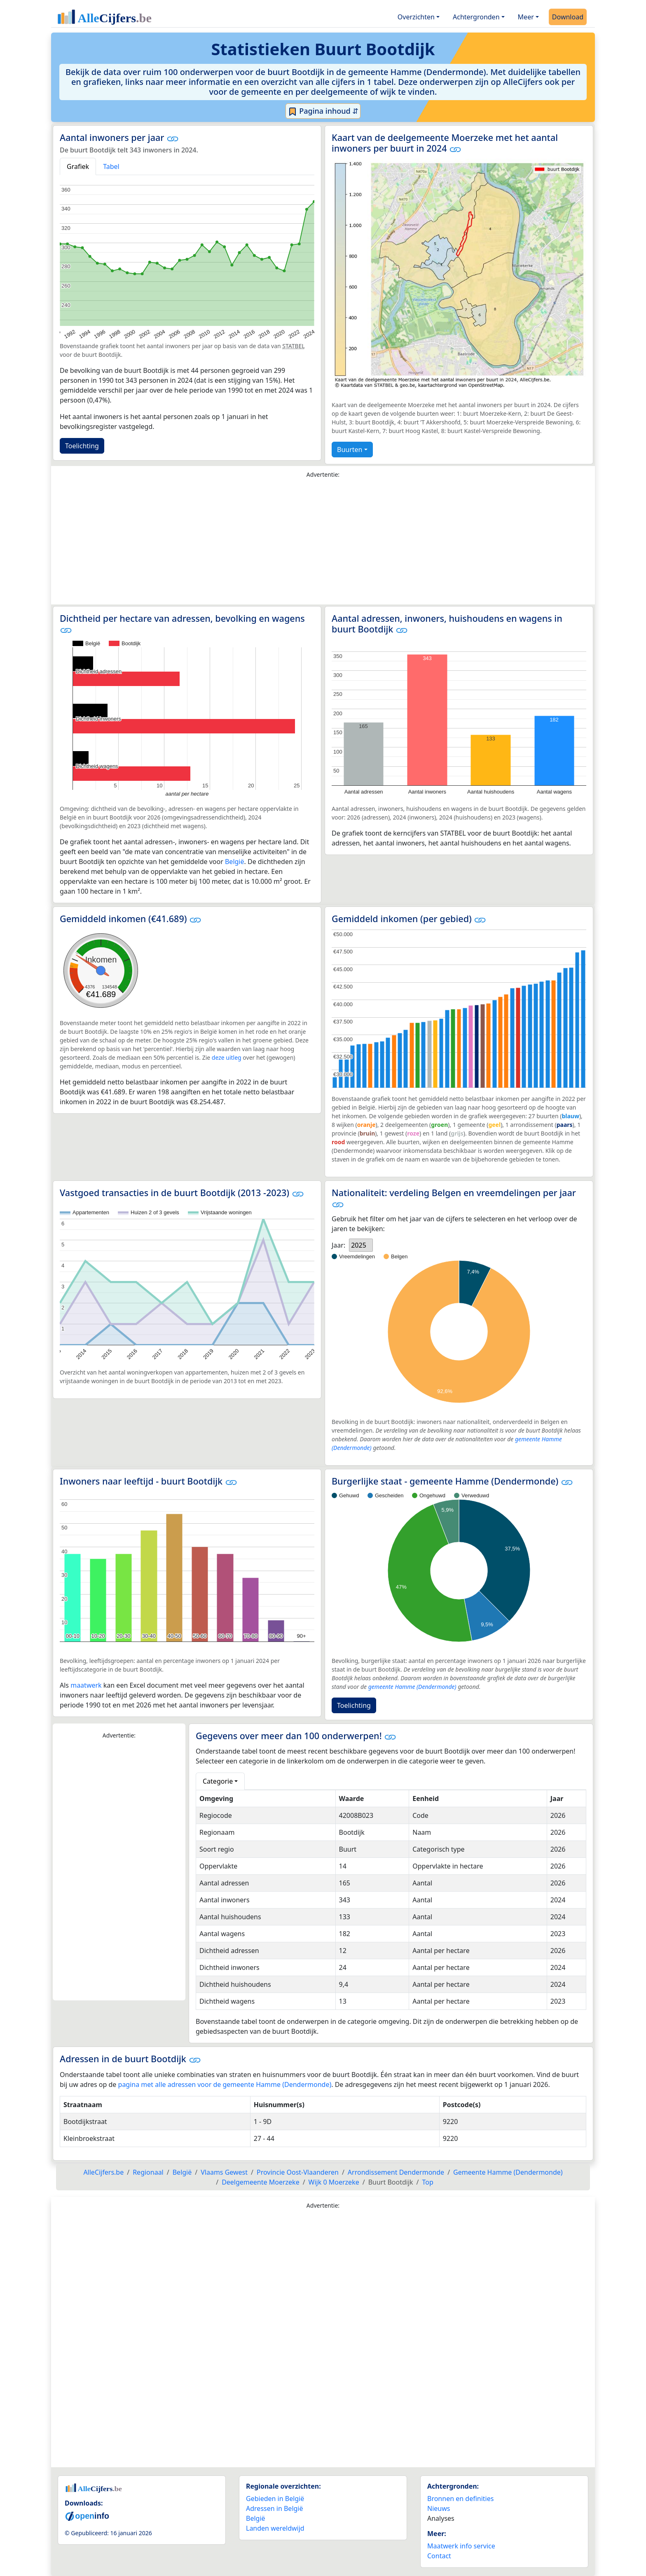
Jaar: (338, 1245)
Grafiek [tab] (78, 166)
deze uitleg (226, 1057)
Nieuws (438, 2508)
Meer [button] (526, 16)
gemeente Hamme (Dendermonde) (412, 1687)
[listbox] (360, 1245)
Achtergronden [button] (476, 16)
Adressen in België (274, 2508)
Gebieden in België (275, 2498)
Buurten (349, 449)
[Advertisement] (323, 543)
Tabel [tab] (111, 166)
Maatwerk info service (461, 2545)
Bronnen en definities (460, 2498)
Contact (439, 2555)
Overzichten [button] (416, 16)
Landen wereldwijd (275, 2528)
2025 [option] (358, 1245)
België (234, 861)
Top (427, 2182)
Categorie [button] (218, 1781)
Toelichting (82, 445)
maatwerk (85, 1685)
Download (567, 16)
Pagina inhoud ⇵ (323, 111)
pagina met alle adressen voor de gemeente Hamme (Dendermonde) (225, 2084)
